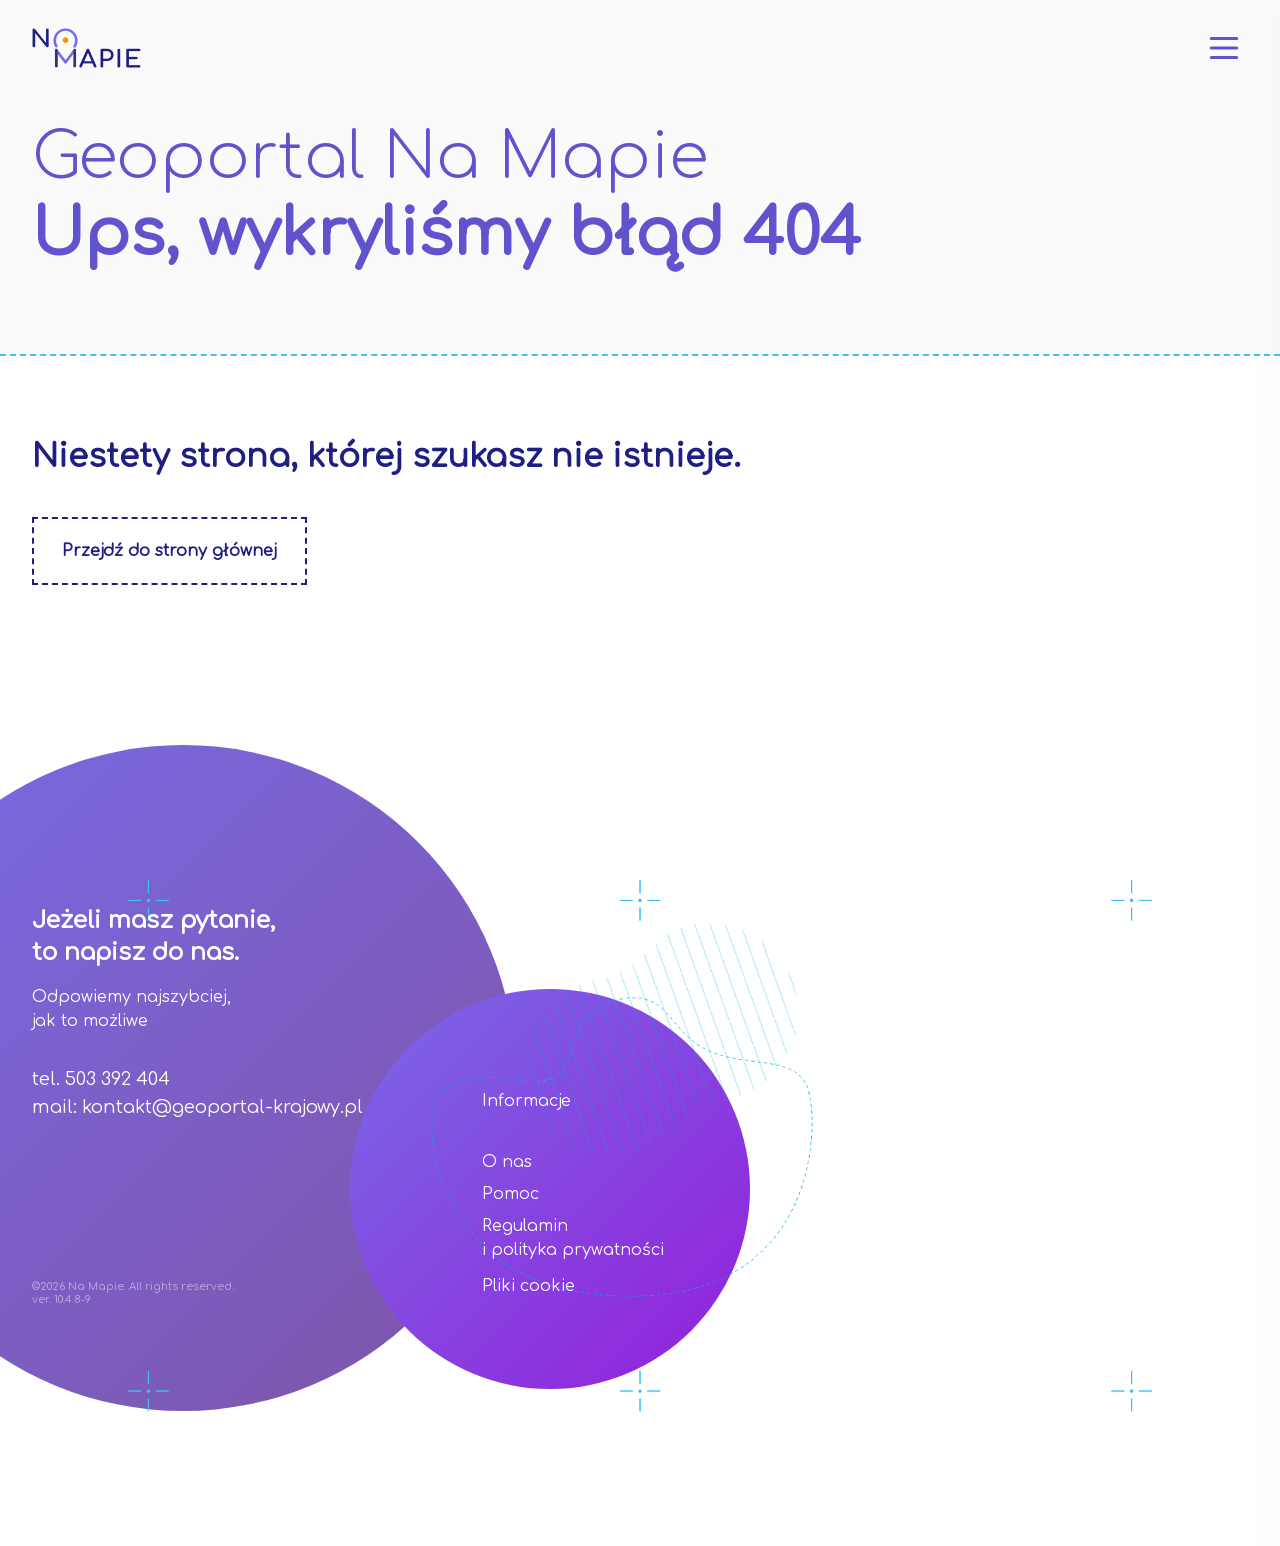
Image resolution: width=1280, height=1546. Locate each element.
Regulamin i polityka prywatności (573, 1238)
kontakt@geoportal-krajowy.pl (222, 1107)
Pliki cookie (528, 1286)
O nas (507, 1162)
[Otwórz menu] (1224, 48)
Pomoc (510, 1194)
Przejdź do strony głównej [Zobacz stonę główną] (169, 551)
